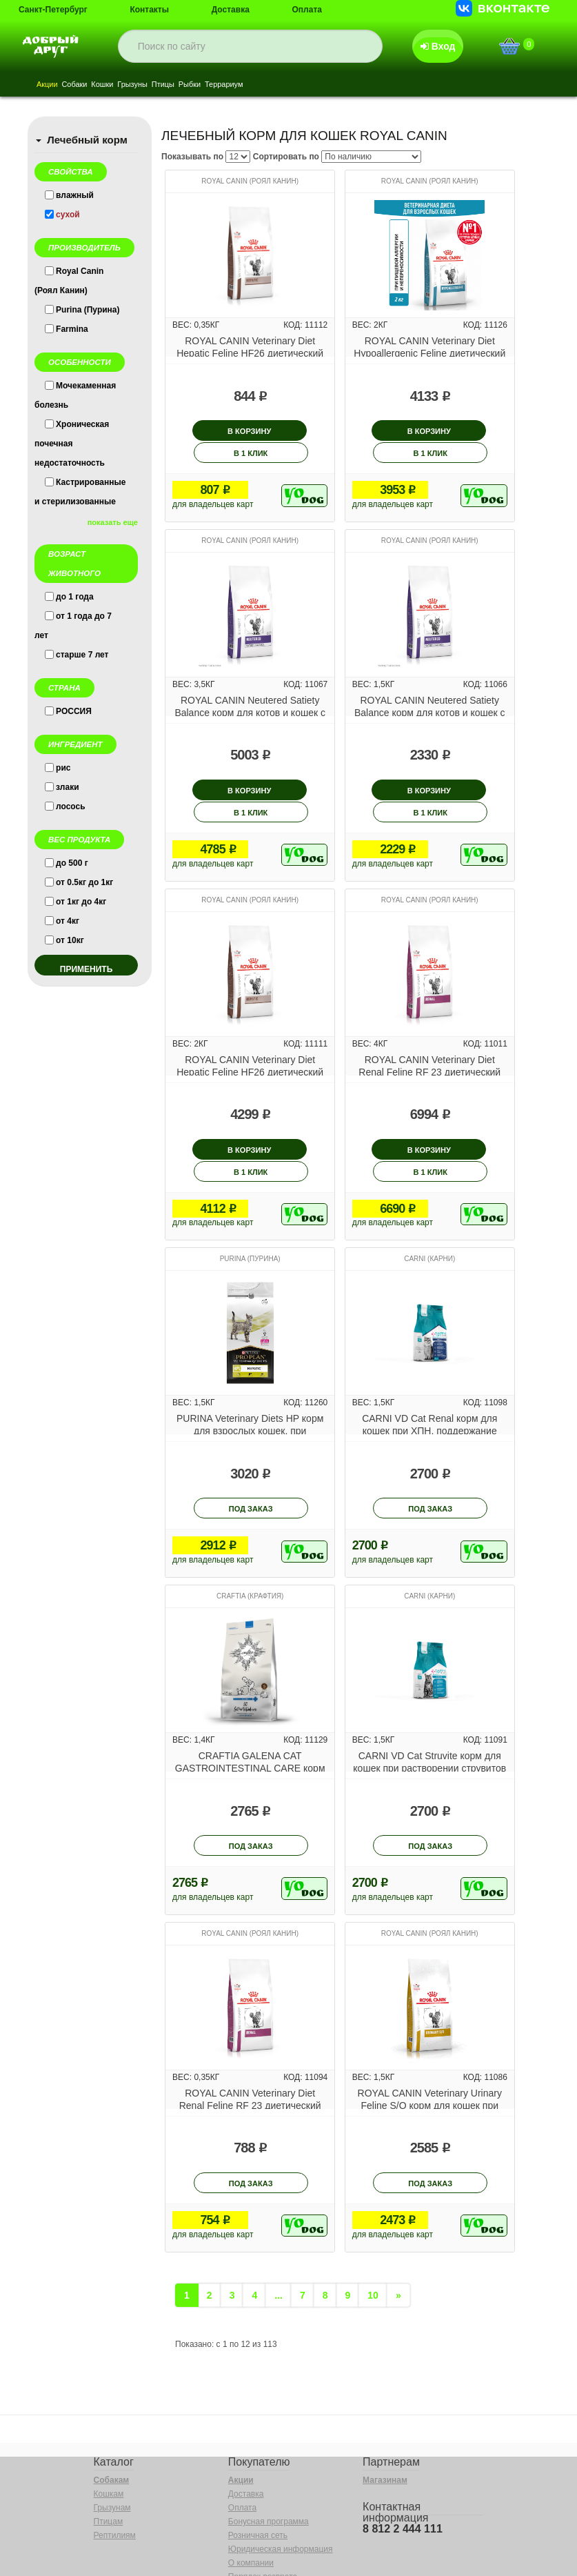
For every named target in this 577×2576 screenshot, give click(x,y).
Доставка (231, 9)
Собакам (112, 2418)
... (278, 2233)
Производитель (84, 248)
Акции (49, 85)
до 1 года (75, 597)
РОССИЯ (74, 711)
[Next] (398, 2233)
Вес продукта (79, 839)
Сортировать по (286, 156)
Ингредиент (75, 744)
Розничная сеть (257, 2473)
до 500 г (72, 863)
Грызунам (112, 2445)
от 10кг (70, 940)
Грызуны (145, 85)
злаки (67, 787)
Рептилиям (115, 2473)
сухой (68, 214)
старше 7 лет (82, 655)
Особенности (79, 362)
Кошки (111, 85)
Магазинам (385, 2418)
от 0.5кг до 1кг (84, 882)
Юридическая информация (280, 2487)
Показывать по (192, 156)
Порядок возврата (262, 2514)
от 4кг (67, 921)
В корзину (212, 431)
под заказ (251, 1446)
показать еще (113, 522)
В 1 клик (287, 431)
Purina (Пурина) (87, 310)
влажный (75, 195)
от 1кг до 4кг (81, 901)
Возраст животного (74, 563)
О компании (251, 2501)
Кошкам (109, 2432)
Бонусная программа (268, 2459)
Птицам (108, 2459)
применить (86, 969)
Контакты (149, 9)
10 (372, 2233)
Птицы (180, 85)
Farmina (72, 329)
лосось (70, 806)
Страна (64, 688)
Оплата (307, 9)
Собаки (80, 85)
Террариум (249, 85)
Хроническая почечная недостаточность (71, 443)
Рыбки (210, 85)
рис (63, 768)
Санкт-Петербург (53, 9)
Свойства (70, 172)
